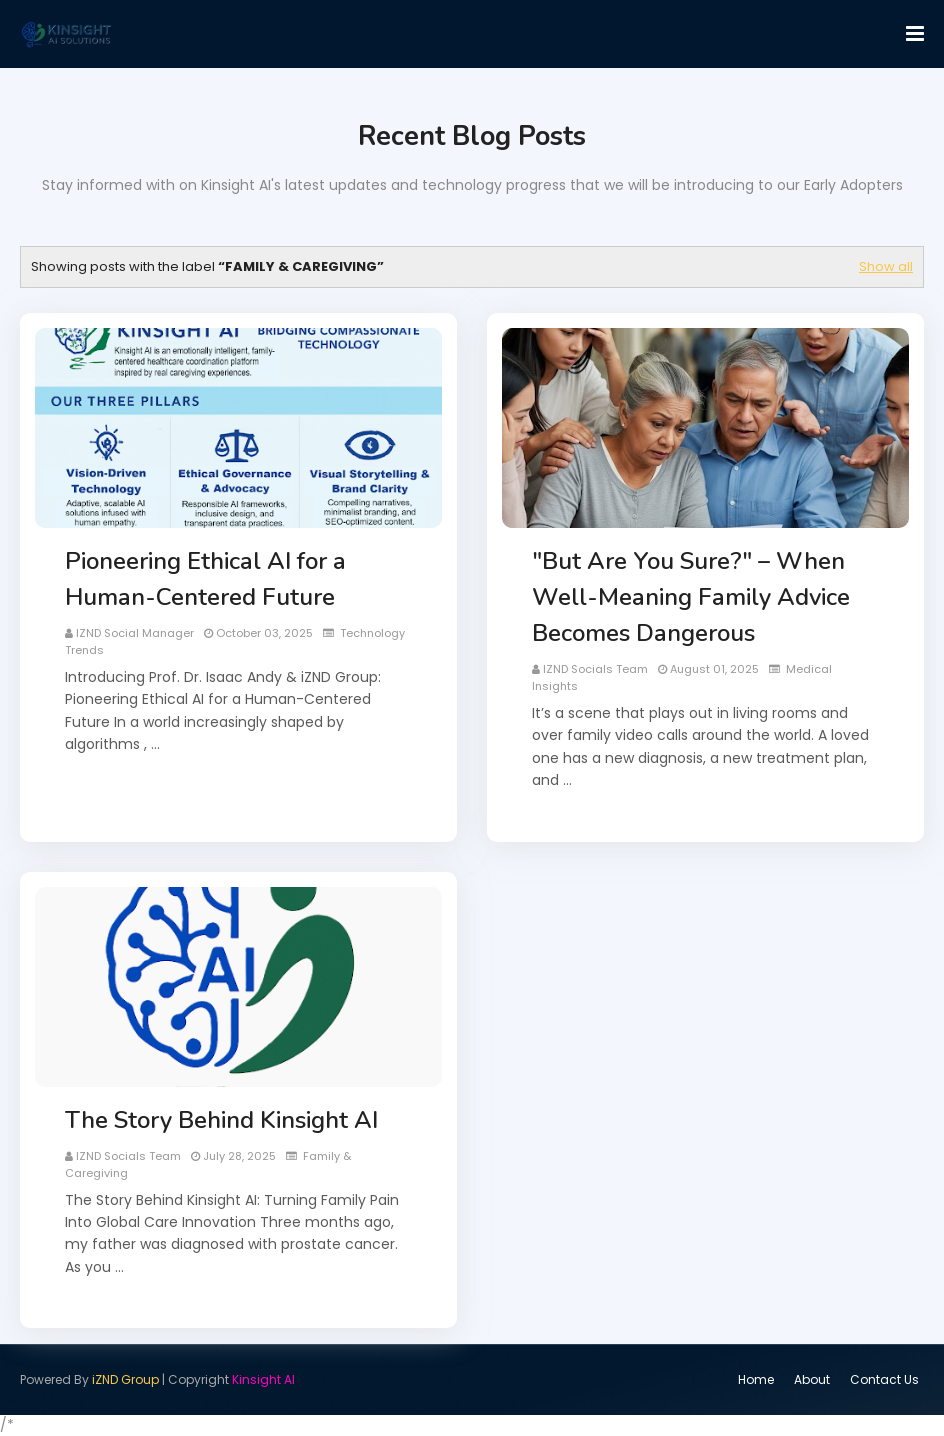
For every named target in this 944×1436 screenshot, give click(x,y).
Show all (886, 266)
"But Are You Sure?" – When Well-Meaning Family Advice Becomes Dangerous (691, 597)
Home (756, 1379)
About (812, 1379)
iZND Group (125, 1379)
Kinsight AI (263, 1379)
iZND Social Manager (135, 633)
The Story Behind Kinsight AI (221, 1120)
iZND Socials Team (595, 669)
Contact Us (884, 1379)
